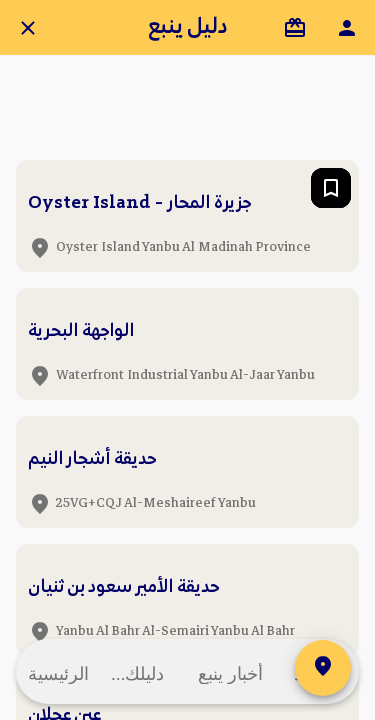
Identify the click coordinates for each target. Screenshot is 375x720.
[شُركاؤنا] (295, 28)
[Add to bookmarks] (331, 188)
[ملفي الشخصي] (347, 28)
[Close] (28, 28)
